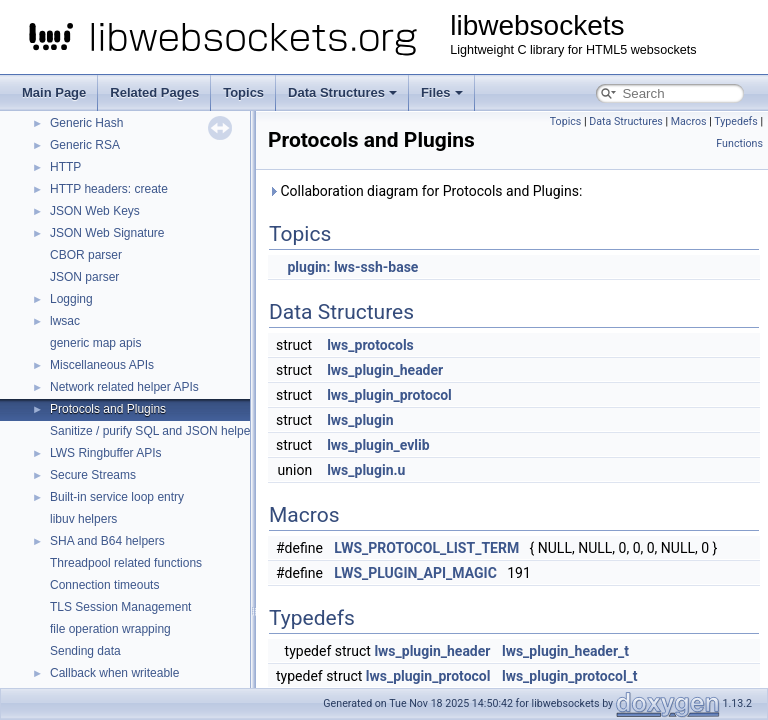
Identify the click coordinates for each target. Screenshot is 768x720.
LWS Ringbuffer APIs (106, 453)
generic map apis (95, 343)
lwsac (65, 321)
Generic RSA (85, 145)
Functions (739, 143)
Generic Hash (86, 123)
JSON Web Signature (107, 233)
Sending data (85, 651)
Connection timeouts (104, 585)
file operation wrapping (110, 629)
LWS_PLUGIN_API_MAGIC (415, 573)
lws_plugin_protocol (389, 395)
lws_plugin (360, 420)
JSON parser (84, 277)
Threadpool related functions (126, 563)
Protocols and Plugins (108, 409)
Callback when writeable (114, 673)
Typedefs (736, 121)
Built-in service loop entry (117, 497)
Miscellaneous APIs (102, 365)
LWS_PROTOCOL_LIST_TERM (426, 548)
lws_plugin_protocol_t (570, 676)
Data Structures (342, 92)
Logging (71, 299)
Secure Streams (93, 475)
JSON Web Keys (95, 211)
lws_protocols (370, 345)
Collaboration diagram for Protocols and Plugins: (425, 191)
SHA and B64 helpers (107, 541)
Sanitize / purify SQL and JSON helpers (155, 431)
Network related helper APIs (124, 387)
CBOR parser (86, 255)
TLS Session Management (120, 607)
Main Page (54, 92)
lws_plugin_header (385, 370)
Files (442, 92)
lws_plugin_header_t (565, 651)
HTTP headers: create (109, 189)
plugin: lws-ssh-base (352, 267)
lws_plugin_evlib (378, 445)
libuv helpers (83, 519)
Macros (689, 121)
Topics (243, 92)
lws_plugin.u (366, 470)
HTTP (65, 167)
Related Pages (154, 92)
